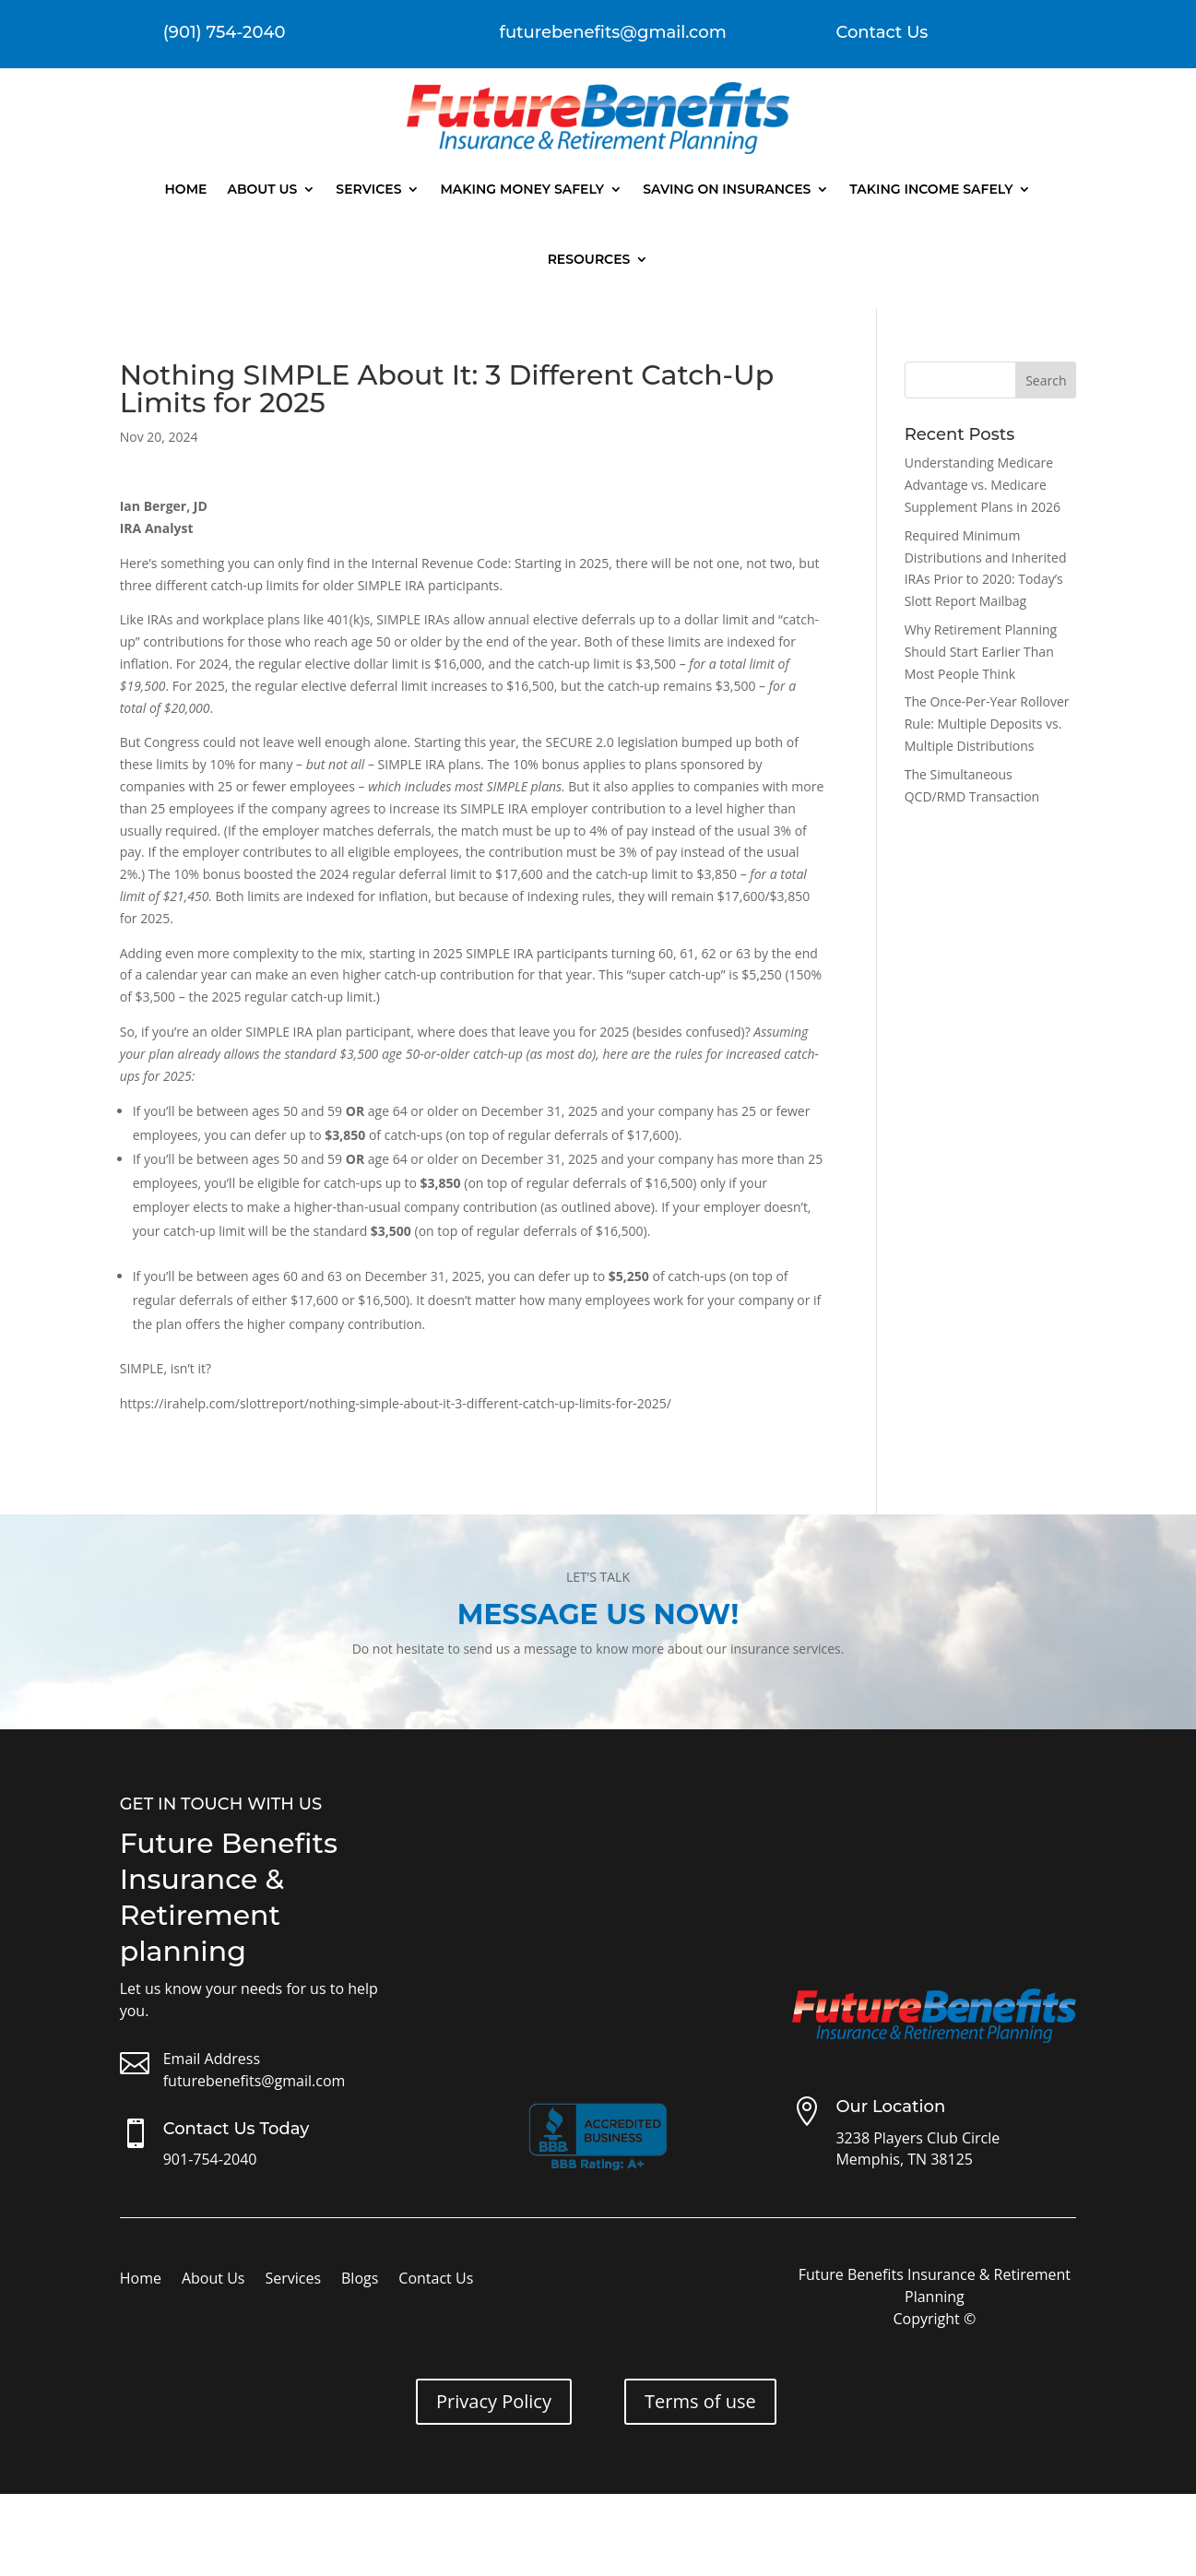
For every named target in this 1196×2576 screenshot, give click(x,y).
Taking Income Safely (930, 189)
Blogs (359, 2280)
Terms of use (700, 2401)
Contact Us (881, 32)
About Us (262, 189)
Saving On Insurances (727, 189)
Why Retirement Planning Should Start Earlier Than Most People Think (981, 652)
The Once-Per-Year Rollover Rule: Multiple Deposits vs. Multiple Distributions (987, 723)
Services (368, 189)
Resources (589, 259)
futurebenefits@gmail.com (254, 2081)
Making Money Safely (522, 189)
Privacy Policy (493, 2401)
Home (186, 189)
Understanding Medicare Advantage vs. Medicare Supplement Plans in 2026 (982, 485)
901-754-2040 (210, 2159)
